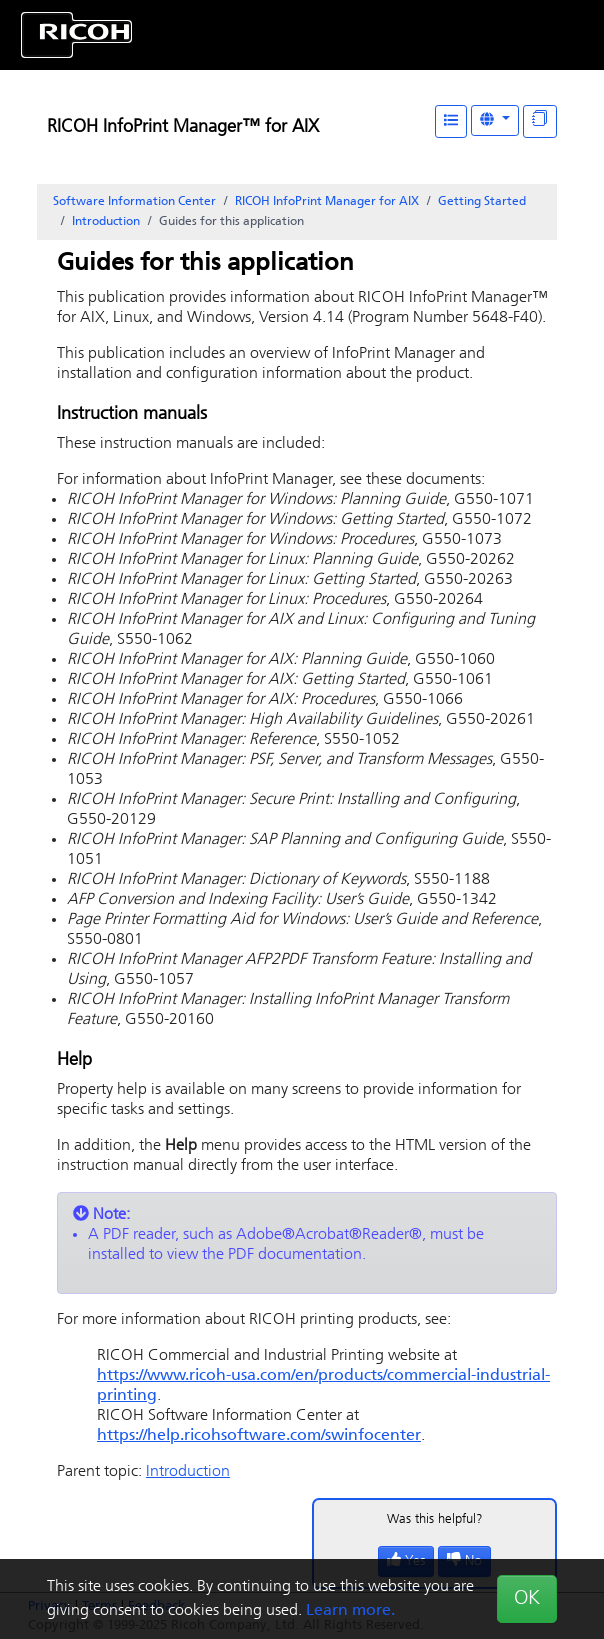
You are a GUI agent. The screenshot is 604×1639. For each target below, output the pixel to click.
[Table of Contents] (451, 121)
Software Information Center (134, 202)
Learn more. (350, 1611)
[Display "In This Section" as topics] (540, 121)
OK (527, 1599)
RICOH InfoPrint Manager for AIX (327, 202)
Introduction (106, 222)
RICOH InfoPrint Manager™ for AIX (183, 127)
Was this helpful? (435, 1519)
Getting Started (482, 202)
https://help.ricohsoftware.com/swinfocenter (259, 1436)
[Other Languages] (495, 120)
